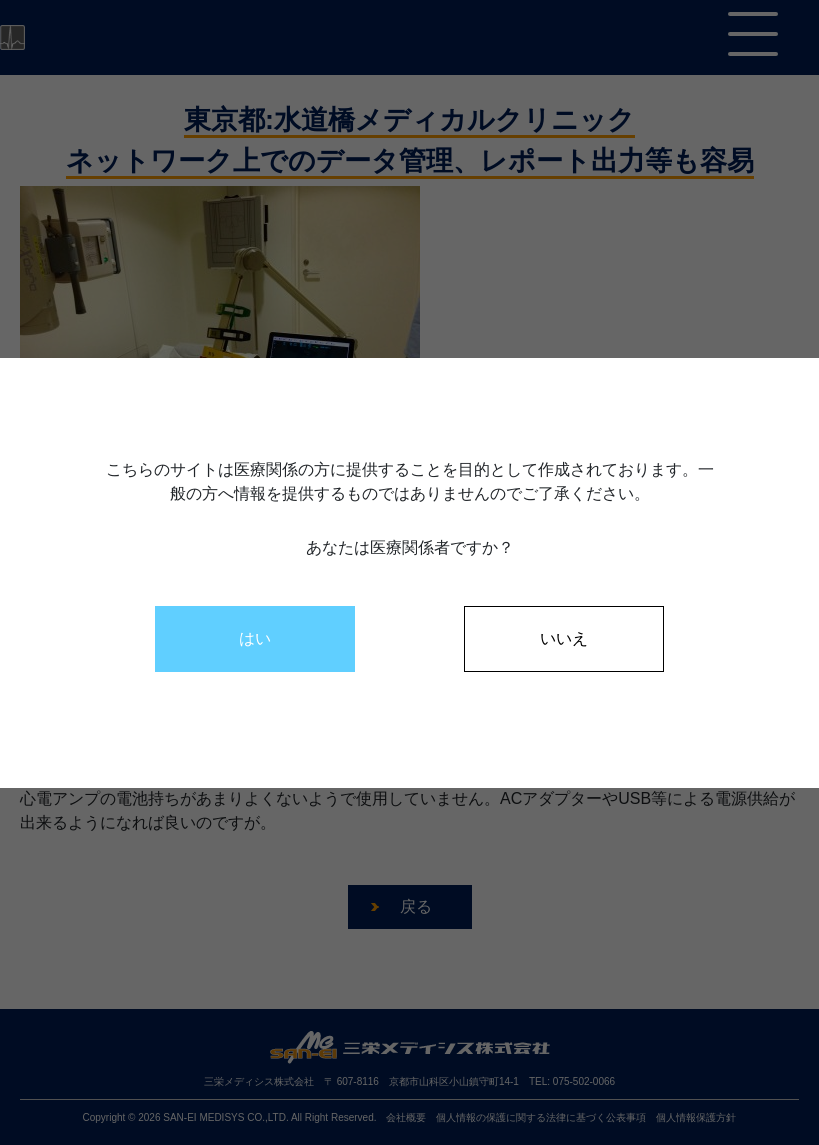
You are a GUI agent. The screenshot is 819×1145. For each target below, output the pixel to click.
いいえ (564, 638)
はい (255, 638)
